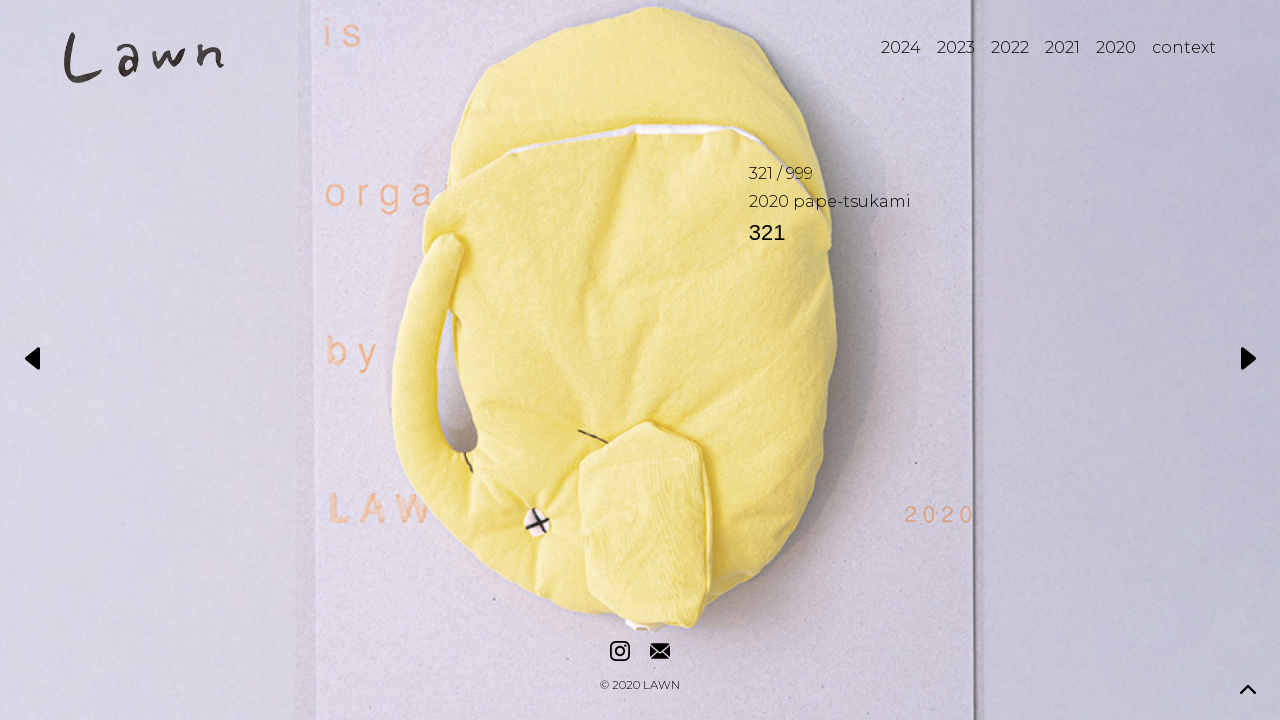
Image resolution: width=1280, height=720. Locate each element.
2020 (1116, 47)
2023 (956, 47)
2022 (1010, 47)
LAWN (661, 686)
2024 (901, 47)
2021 (1062, 47)
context (1184, 47)
